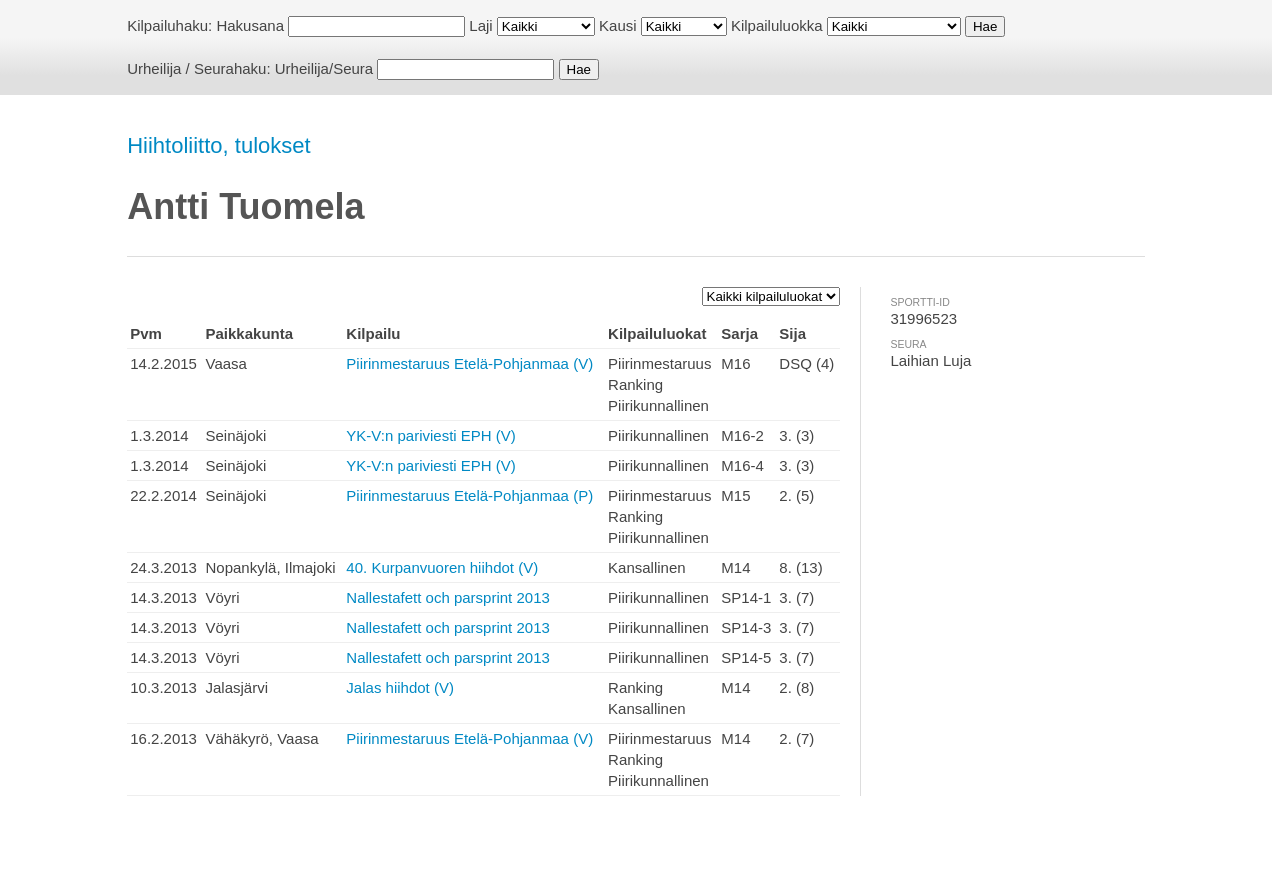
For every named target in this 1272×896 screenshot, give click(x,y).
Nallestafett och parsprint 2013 (447, 597)
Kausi (618, 25)
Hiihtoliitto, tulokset (218, 145)
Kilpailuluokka (777, 25)
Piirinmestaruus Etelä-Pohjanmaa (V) (469, 363)
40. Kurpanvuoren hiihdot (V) (442, 567)
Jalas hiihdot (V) (400, 687)
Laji (480, 25)
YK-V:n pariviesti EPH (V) (431, 435)
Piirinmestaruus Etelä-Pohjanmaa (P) (469, 495)
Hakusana (250, 25)
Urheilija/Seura (324, 68)
